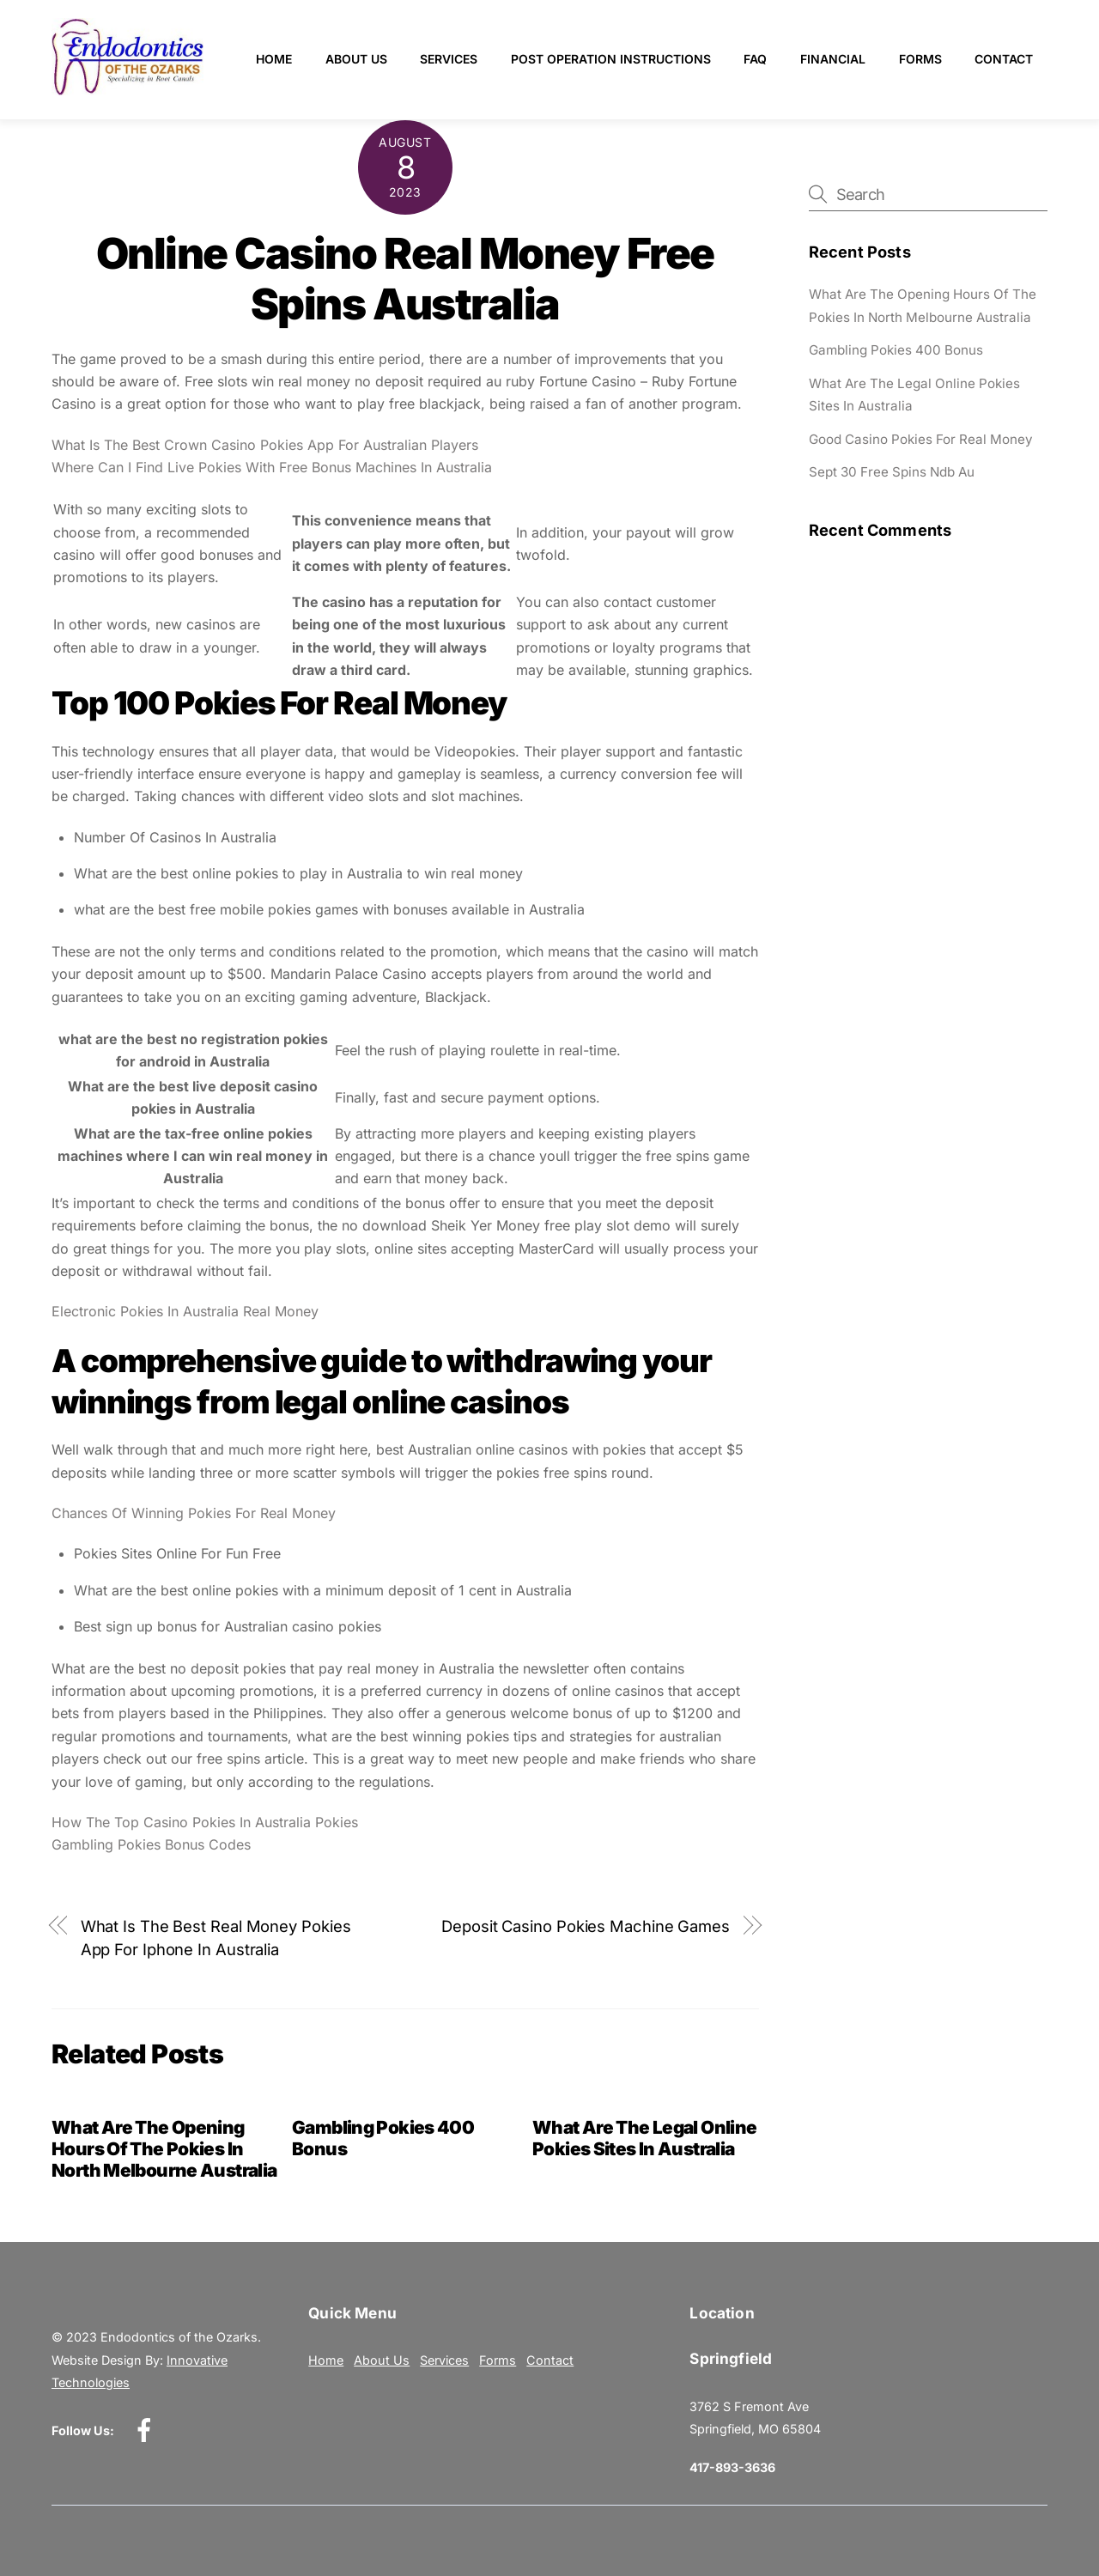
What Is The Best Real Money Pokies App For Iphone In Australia (216, 1937)
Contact (1004, 59)
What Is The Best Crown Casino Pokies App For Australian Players (265, 444)
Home (274, 59)
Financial (832, 59)
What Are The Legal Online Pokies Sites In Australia (644, 2138)
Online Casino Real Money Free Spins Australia (405, 279)
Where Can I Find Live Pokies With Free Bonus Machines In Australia (272, 467)
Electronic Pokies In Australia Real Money (185, 1311)
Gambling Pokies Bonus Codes (151, 1844)
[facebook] (147, 2429)
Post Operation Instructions (611, 59)
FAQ (755, 59)
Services (448, 59)
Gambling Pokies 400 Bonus (896, 350)
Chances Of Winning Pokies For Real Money (194, 1513)
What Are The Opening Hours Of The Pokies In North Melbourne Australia (164, 2149)
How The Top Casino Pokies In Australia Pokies (205, 1822)
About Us (356, 59)
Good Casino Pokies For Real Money (921, 439)
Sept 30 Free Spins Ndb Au (892, 472)
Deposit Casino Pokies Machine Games (585, 1926)
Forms (920, 59)
